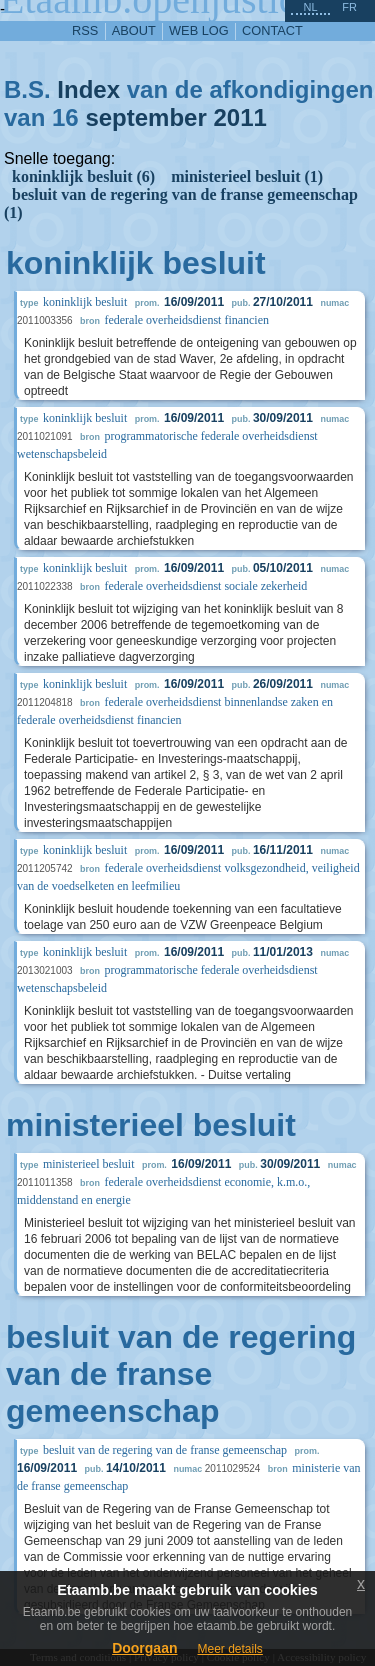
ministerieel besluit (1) (247, 176)
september (145, 117)
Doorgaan (144, 1648)
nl (310, 7)
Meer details (229, 1649)
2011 (239, 117)
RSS (85, 30)
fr (349, 7)
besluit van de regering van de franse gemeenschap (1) (181, 203)
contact (272, 30)
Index (88, 89)
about (134, 30)
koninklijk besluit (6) (83, 176)
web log (199, 30)
